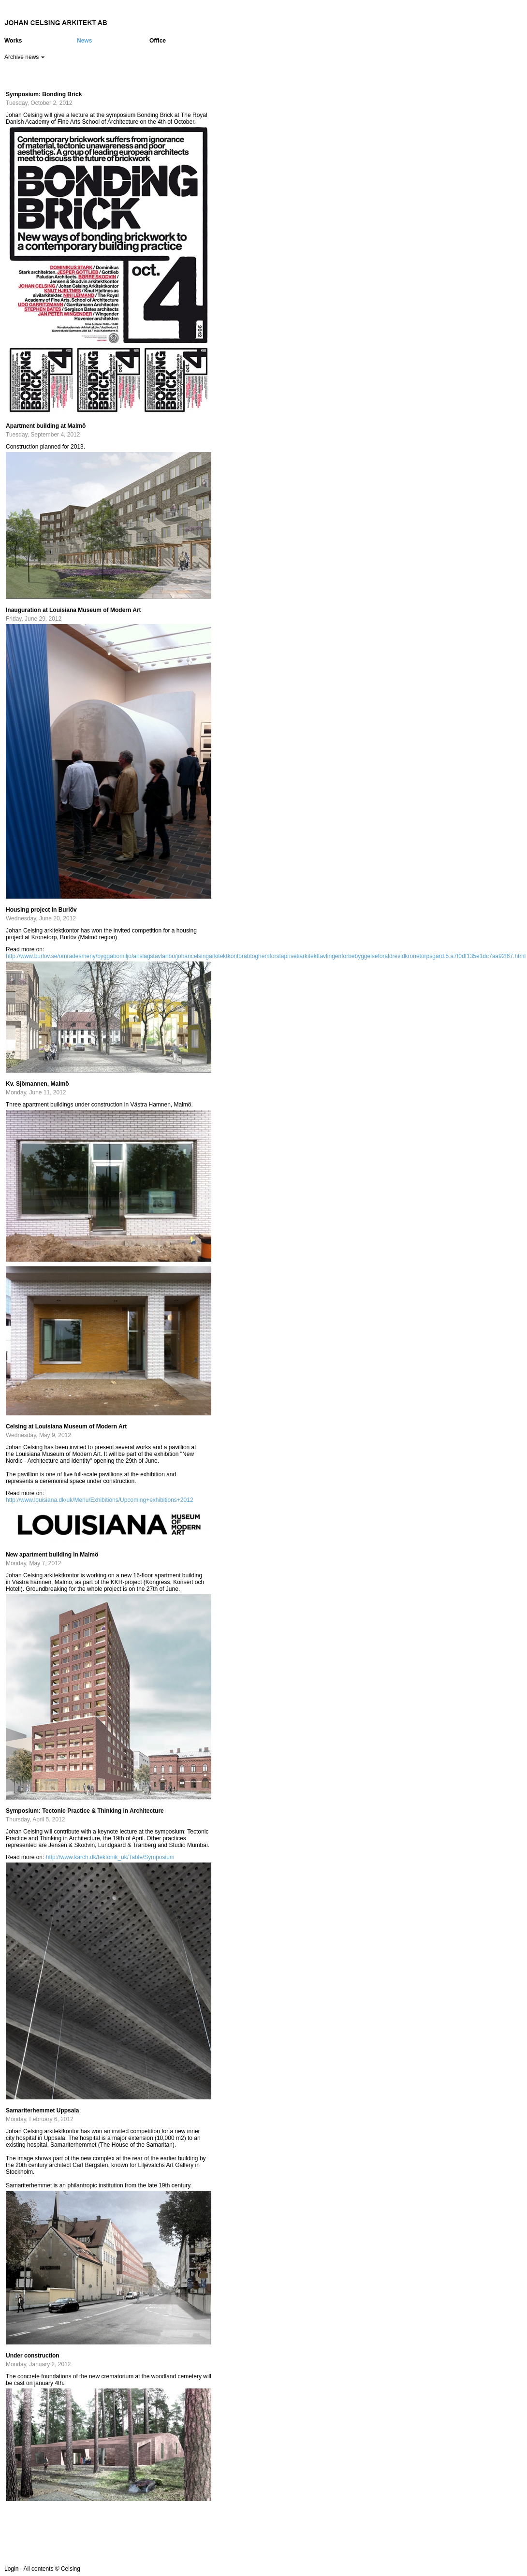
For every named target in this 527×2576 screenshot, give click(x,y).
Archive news (24, 57)
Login (11, 2568)
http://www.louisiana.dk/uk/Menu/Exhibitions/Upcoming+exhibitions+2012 (99, 1500)
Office (157, 40)
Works (13, 40)
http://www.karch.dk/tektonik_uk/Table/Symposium (110, 1857)
